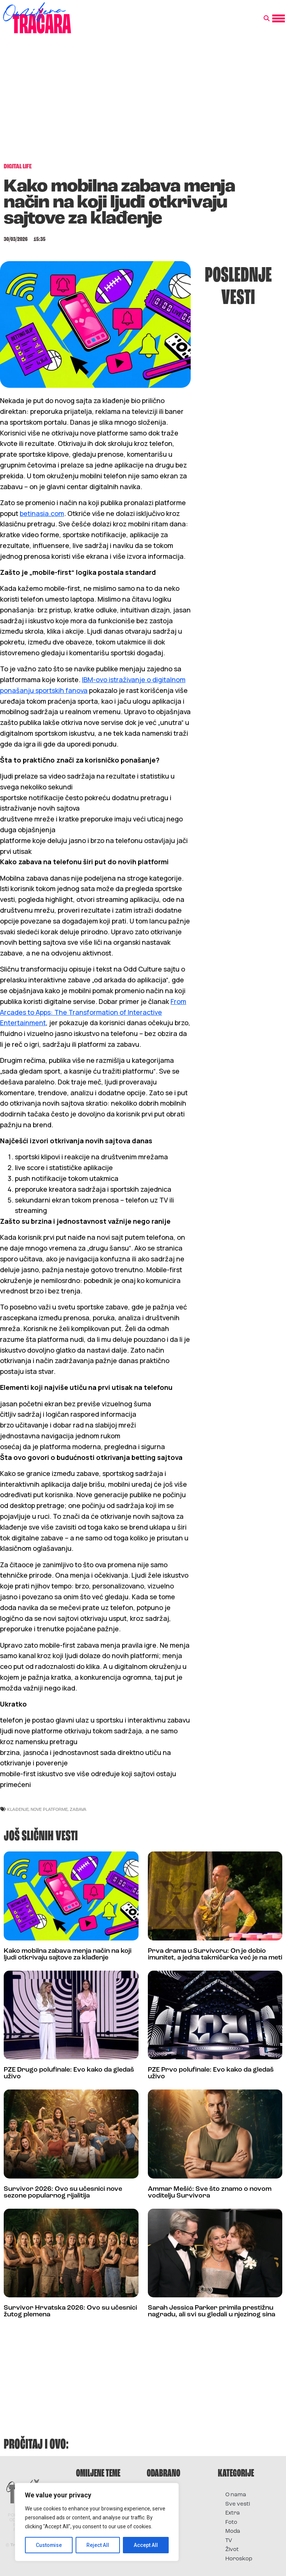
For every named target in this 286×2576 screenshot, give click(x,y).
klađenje (18, 1809)
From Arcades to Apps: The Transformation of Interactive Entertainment (93, 1012)
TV (228, 2541)
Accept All (146, 2545)
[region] (97, 2522)
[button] (266, 18)
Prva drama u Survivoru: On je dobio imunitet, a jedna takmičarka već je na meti (215, 1954)
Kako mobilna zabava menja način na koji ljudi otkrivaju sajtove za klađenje (67, 1954)
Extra (232, 2513)
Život (232, 2550)
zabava (78, 1809)
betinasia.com (42, 513)
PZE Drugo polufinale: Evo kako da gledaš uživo (69, 2073)
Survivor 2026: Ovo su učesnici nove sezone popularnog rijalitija (63, 2192)
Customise (49, 2545)
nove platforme (49, 1809)
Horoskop (238, 2559)
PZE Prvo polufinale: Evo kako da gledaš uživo (211, 2073)
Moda (232, 2531)
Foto (231, 2522)
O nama (235, 2495)
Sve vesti (237, 2504)
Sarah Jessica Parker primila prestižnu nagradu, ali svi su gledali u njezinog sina (211, 2311)
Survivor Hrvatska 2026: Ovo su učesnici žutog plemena (70, 2311)
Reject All (98, 2545)
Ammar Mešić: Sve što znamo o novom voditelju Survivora (209, 2192)
